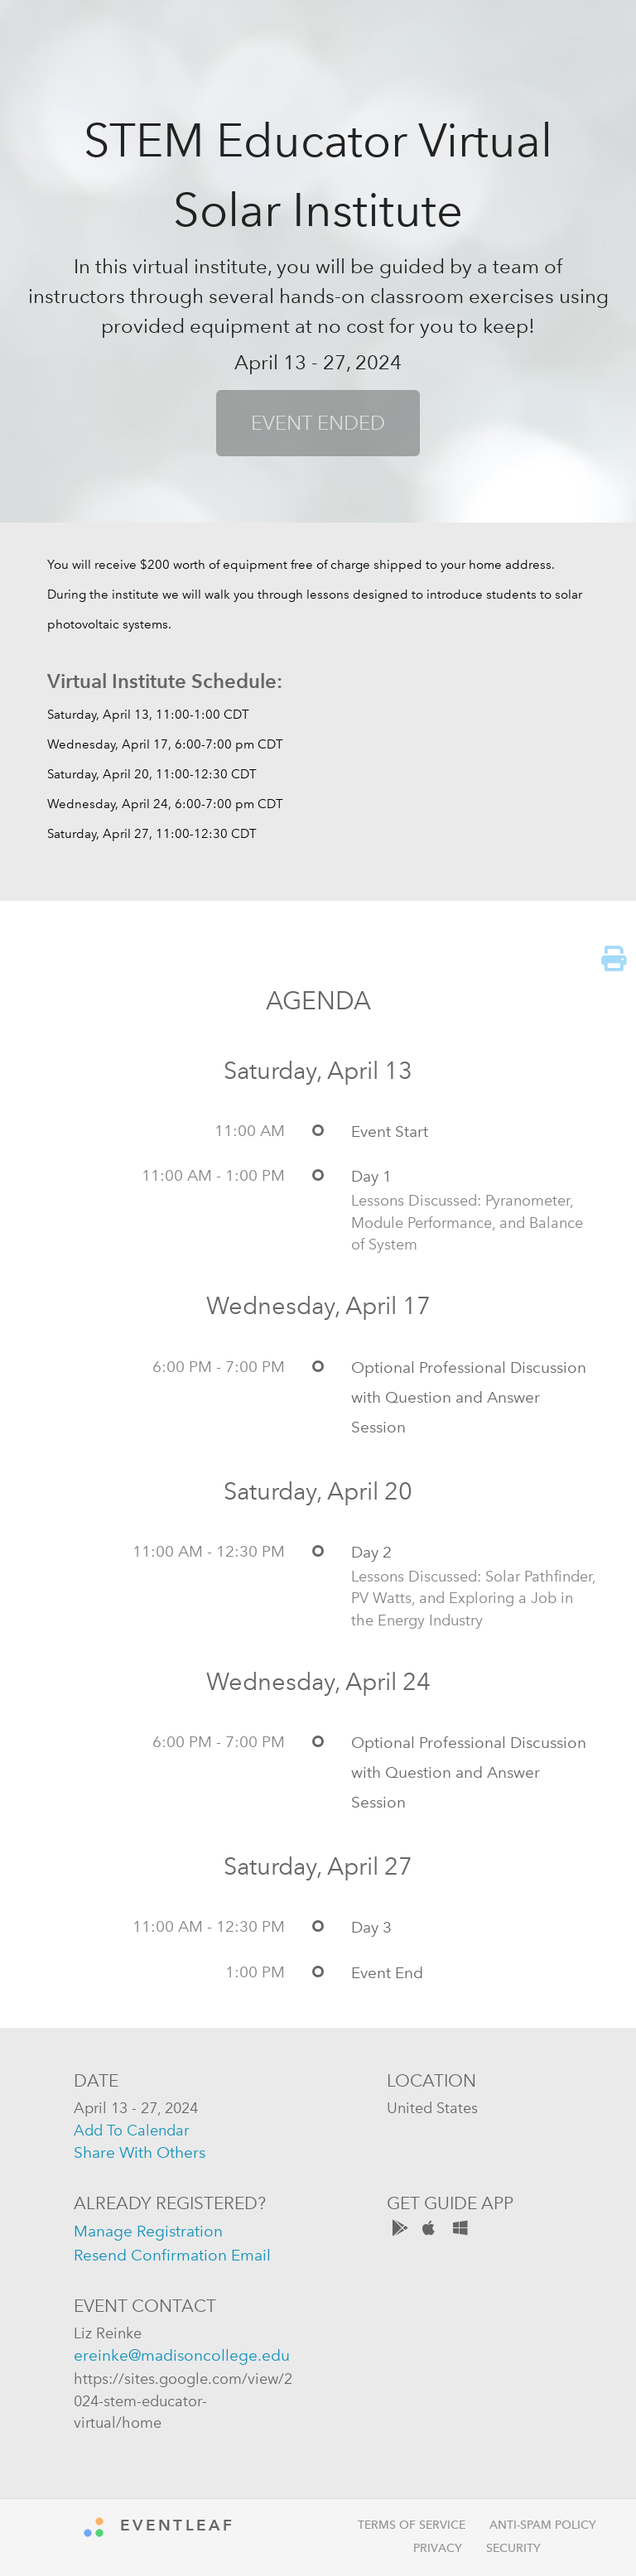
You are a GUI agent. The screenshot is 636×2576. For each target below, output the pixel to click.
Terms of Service (411, 2525)
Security (513, 2548)
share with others (139, 2152)
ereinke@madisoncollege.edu (182, 2355)
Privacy (437, 2548)
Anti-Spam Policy (542, 2525)
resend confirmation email (172, 2255)
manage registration (148, 2231)
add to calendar (131, 2130)
